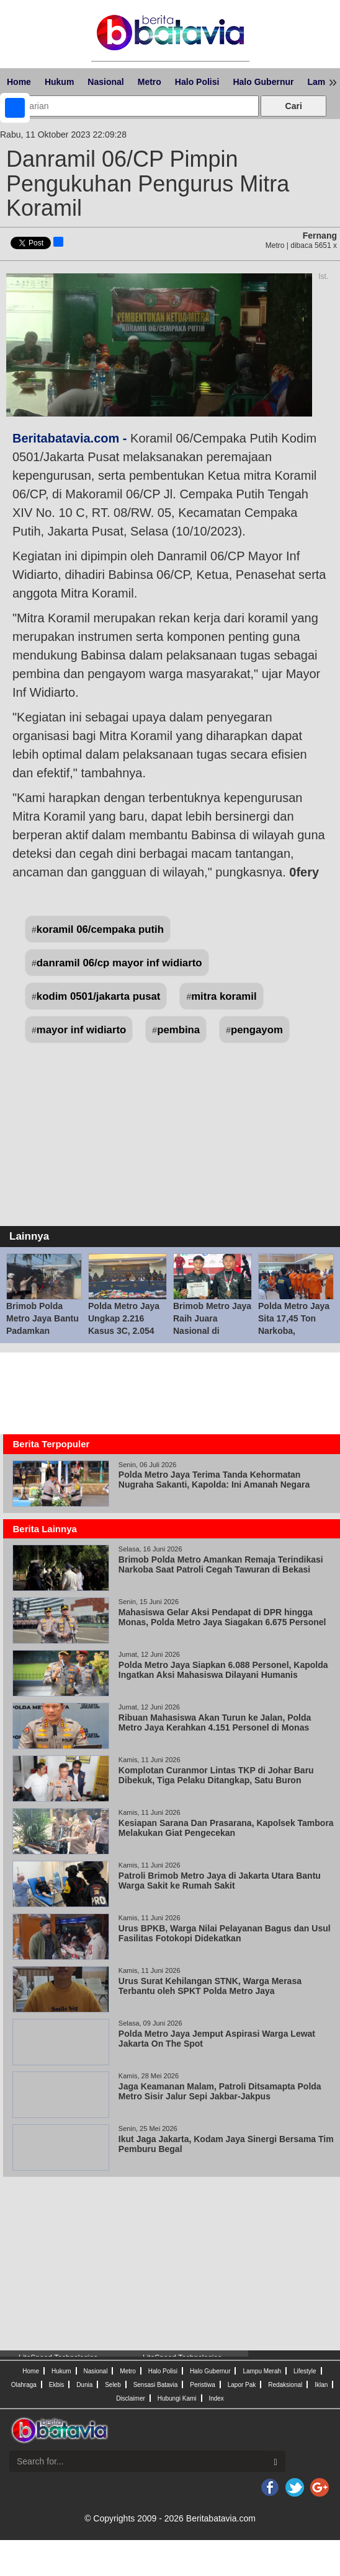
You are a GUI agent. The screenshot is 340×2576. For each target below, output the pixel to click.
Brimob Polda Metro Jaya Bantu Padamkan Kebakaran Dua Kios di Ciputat (42, 1331)
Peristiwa (202, 2384)
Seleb (113, 2384)
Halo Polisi (197, 82)
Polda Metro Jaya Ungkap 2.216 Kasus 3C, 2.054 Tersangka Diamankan (123, 1331)
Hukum (59, 82)
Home (19, 82)
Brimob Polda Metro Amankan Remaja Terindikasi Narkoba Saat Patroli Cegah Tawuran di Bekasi (221, 1564)
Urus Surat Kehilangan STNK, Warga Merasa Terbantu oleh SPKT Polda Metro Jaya (210, 1986)
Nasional (105, 82)
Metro (149, 82)
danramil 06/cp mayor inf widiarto (119, 963)
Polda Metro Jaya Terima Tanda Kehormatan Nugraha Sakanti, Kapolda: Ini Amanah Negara (214, 1479)
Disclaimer (130, 2398)
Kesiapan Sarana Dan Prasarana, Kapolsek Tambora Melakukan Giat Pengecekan (226, 1828)
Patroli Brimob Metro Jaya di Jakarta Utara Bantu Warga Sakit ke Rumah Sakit (220, 1880)
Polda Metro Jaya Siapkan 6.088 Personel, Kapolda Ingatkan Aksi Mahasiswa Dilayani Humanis (223, 1670)
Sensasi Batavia (155, 2384)
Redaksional (285, 2384)
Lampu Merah (262, 2371)
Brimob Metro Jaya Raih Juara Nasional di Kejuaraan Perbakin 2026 (212, 1331)
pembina (178, 1030)
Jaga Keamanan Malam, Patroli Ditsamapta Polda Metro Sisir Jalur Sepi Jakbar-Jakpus (220, 2091)
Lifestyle (304, 2371)
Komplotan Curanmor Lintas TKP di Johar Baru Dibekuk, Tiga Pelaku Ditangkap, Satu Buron (216, 1775)
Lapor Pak (242, 2384)
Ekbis (56, 2384)
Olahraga (24, 2384)
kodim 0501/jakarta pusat (99, 996)
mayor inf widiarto (82, 1030)
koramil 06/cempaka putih (100, 929)
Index (215, 2398)
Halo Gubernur (263, 82)
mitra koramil (223, 996)
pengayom (257, 1030)
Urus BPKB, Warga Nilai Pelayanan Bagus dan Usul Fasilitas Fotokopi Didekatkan (225, 1933)
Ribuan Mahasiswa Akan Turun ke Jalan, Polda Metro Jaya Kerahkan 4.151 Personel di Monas (215, 1722)
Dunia (84, 2384)
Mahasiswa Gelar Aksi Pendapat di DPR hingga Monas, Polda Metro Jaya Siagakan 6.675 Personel (222, 1617)
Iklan (321, 2384)
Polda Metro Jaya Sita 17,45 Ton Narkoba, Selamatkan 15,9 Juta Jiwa (293, 1331)
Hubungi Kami (177, 2398)
